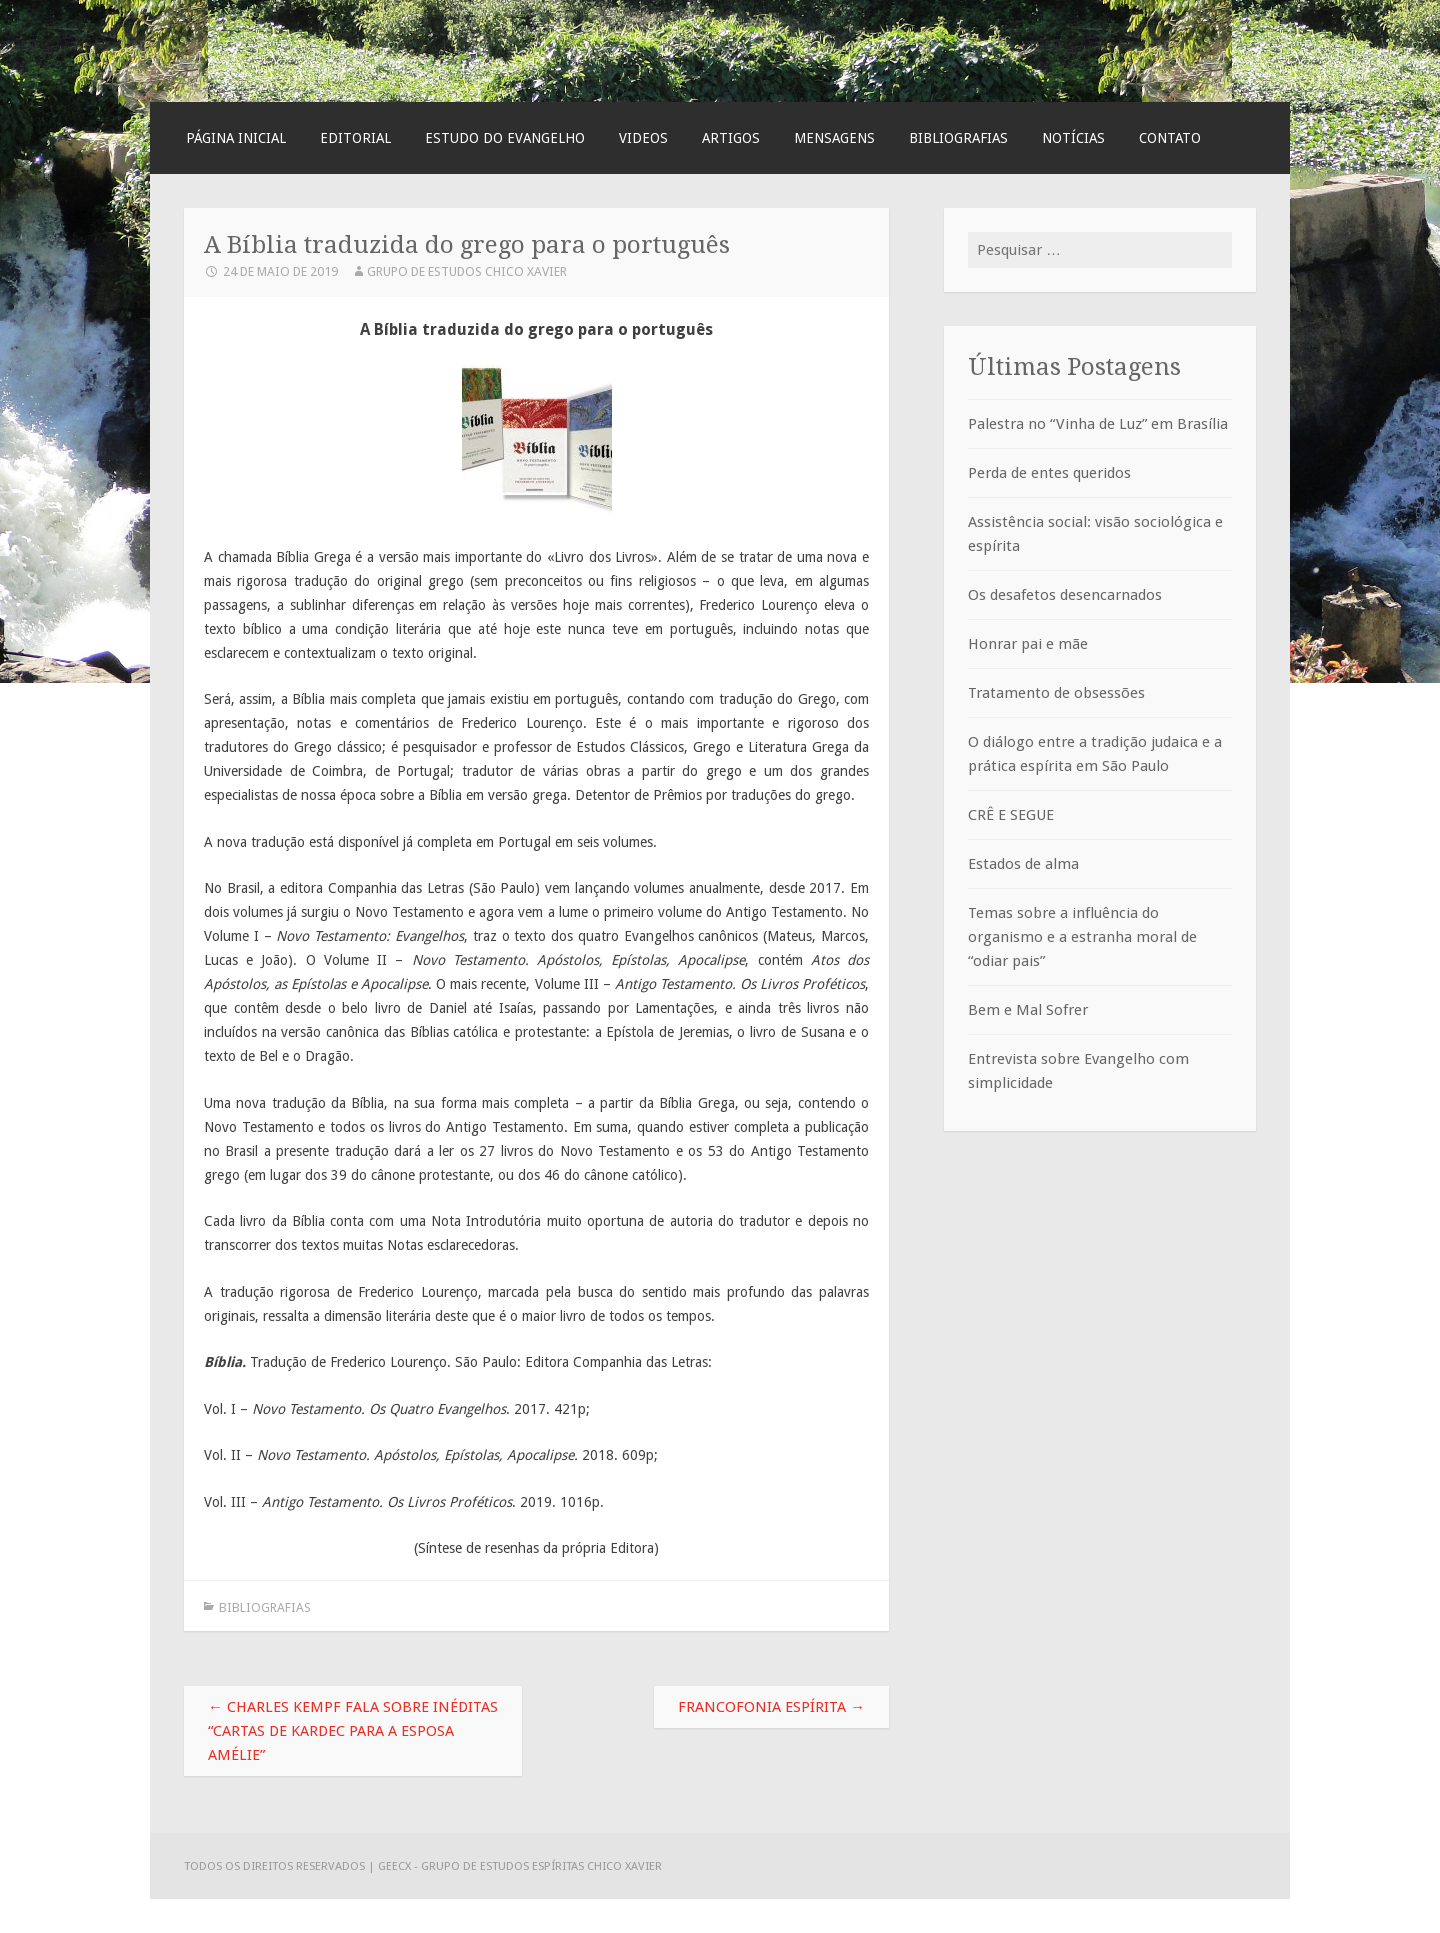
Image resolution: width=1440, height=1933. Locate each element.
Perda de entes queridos (1049, 473)
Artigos (731, 138)
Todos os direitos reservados (276, 1866)
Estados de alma (1023, 864)
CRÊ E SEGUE (1011, 815)
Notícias (1073, 138)
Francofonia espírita (771, 1707)
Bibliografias (958, 138)
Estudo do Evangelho (505, 138)
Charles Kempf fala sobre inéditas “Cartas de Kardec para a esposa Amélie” (353, 1731)
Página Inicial (236, 138)
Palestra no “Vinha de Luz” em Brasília (1098, 424)
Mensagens (834, 138)
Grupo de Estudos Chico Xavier (467, 271)
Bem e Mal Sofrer (1028, 1010)
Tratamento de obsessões (1056, 693)
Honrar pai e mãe (1028, 644)
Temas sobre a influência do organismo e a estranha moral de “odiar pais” (1082, 937)
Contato (1170, 138)
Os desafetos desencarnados (1065, 595)
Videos (643, 138)
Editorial (355, 138)
